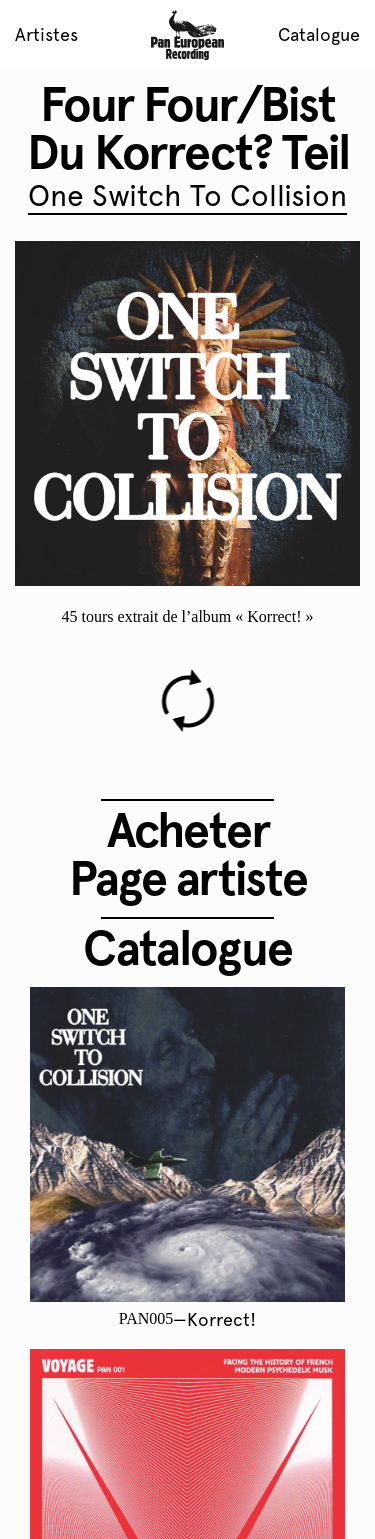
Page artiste (188, 878)
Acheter (188, 830)
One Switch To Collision (187, 195)
